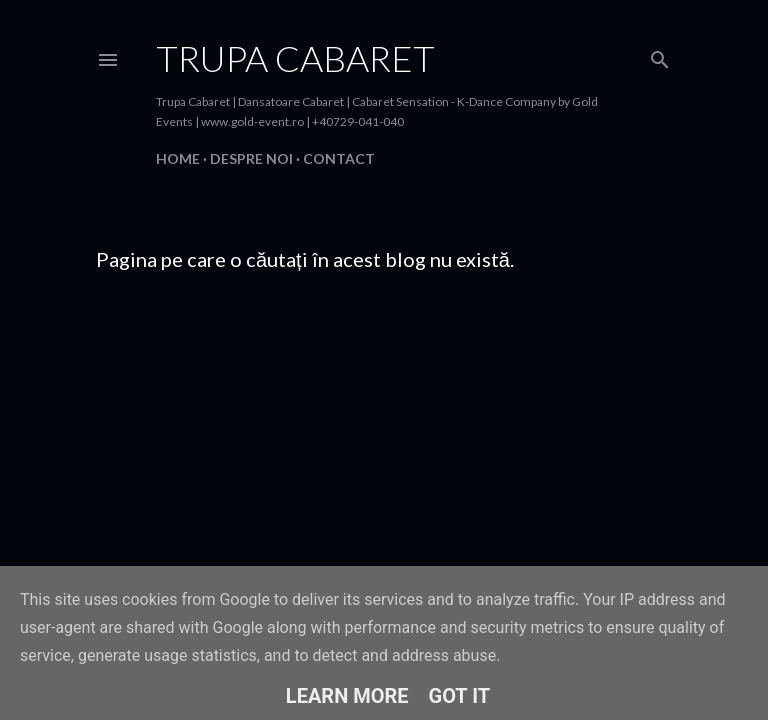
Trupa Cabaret (295, 58)
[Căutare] (660, 55)
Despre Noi (251, 158)
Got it (460, 696)
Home (178, 158)
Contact (339, 158)
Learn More (347, 696)
